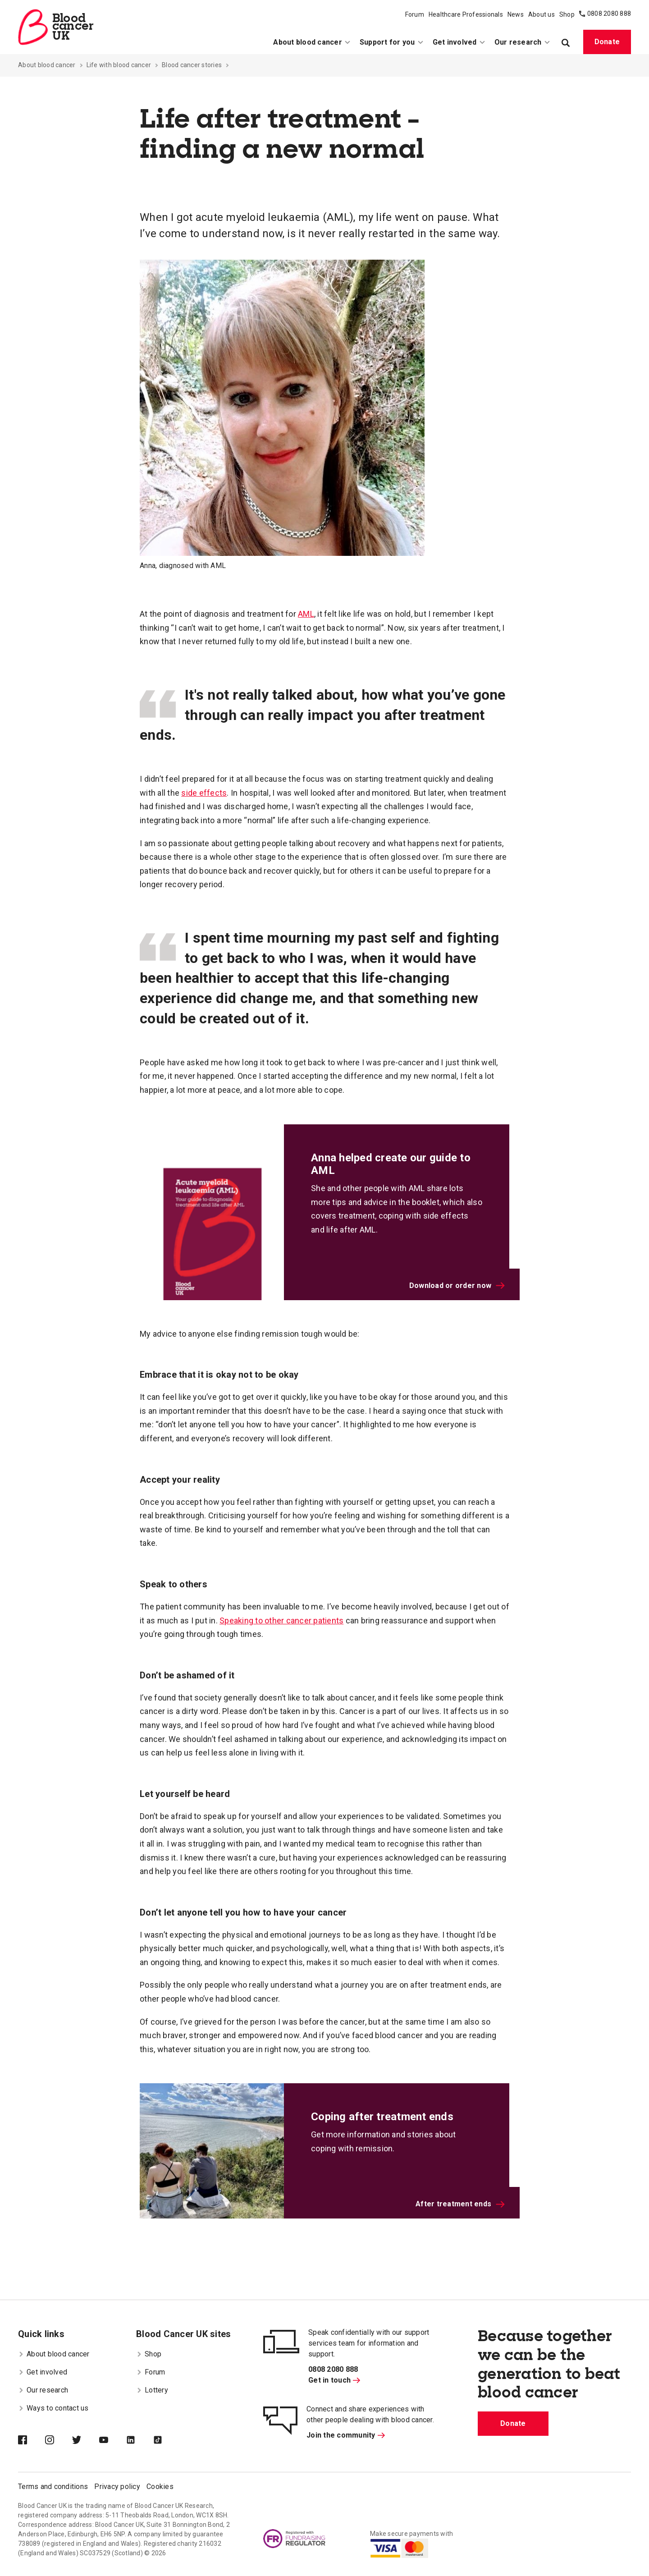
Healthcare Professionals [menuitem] (466, 14)
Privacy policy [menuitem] (117, 2486)
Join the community (345, 2435)
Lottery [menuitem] (152, 2390)
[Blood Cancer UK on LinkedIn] (139, 2440)
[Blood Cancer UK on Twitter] (85, 2440)
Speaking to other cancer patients (281, 1620)
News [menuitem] (515, 14)
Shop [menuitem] (567, 14)
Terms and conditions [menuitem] (53, 2486)
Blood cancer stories (192, 65)
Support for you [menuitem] (392, 42)
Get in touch (334, 2380)
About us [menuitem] (541, 14)
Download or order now (457, 1285)
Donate (607, 41)
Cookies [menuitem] (160, 2486)
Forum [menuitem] (414, 14)
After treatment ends (460, 2204)
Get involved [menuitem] (459, 42)
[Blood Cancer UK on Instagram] (58, 2440)
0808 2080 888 (609, 13)
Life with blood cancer (119, 65)
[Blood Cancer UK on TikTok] (166, 2440)
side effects (204, 793)
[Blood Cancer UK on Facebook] (31, 2440)
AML (306, 614)
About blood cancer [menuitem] (312, 42)
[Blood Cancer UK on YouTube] (112, 2440)
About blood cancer (47, 65)
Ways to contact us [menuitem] (53, 2408)
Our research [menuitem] (522, 42)
